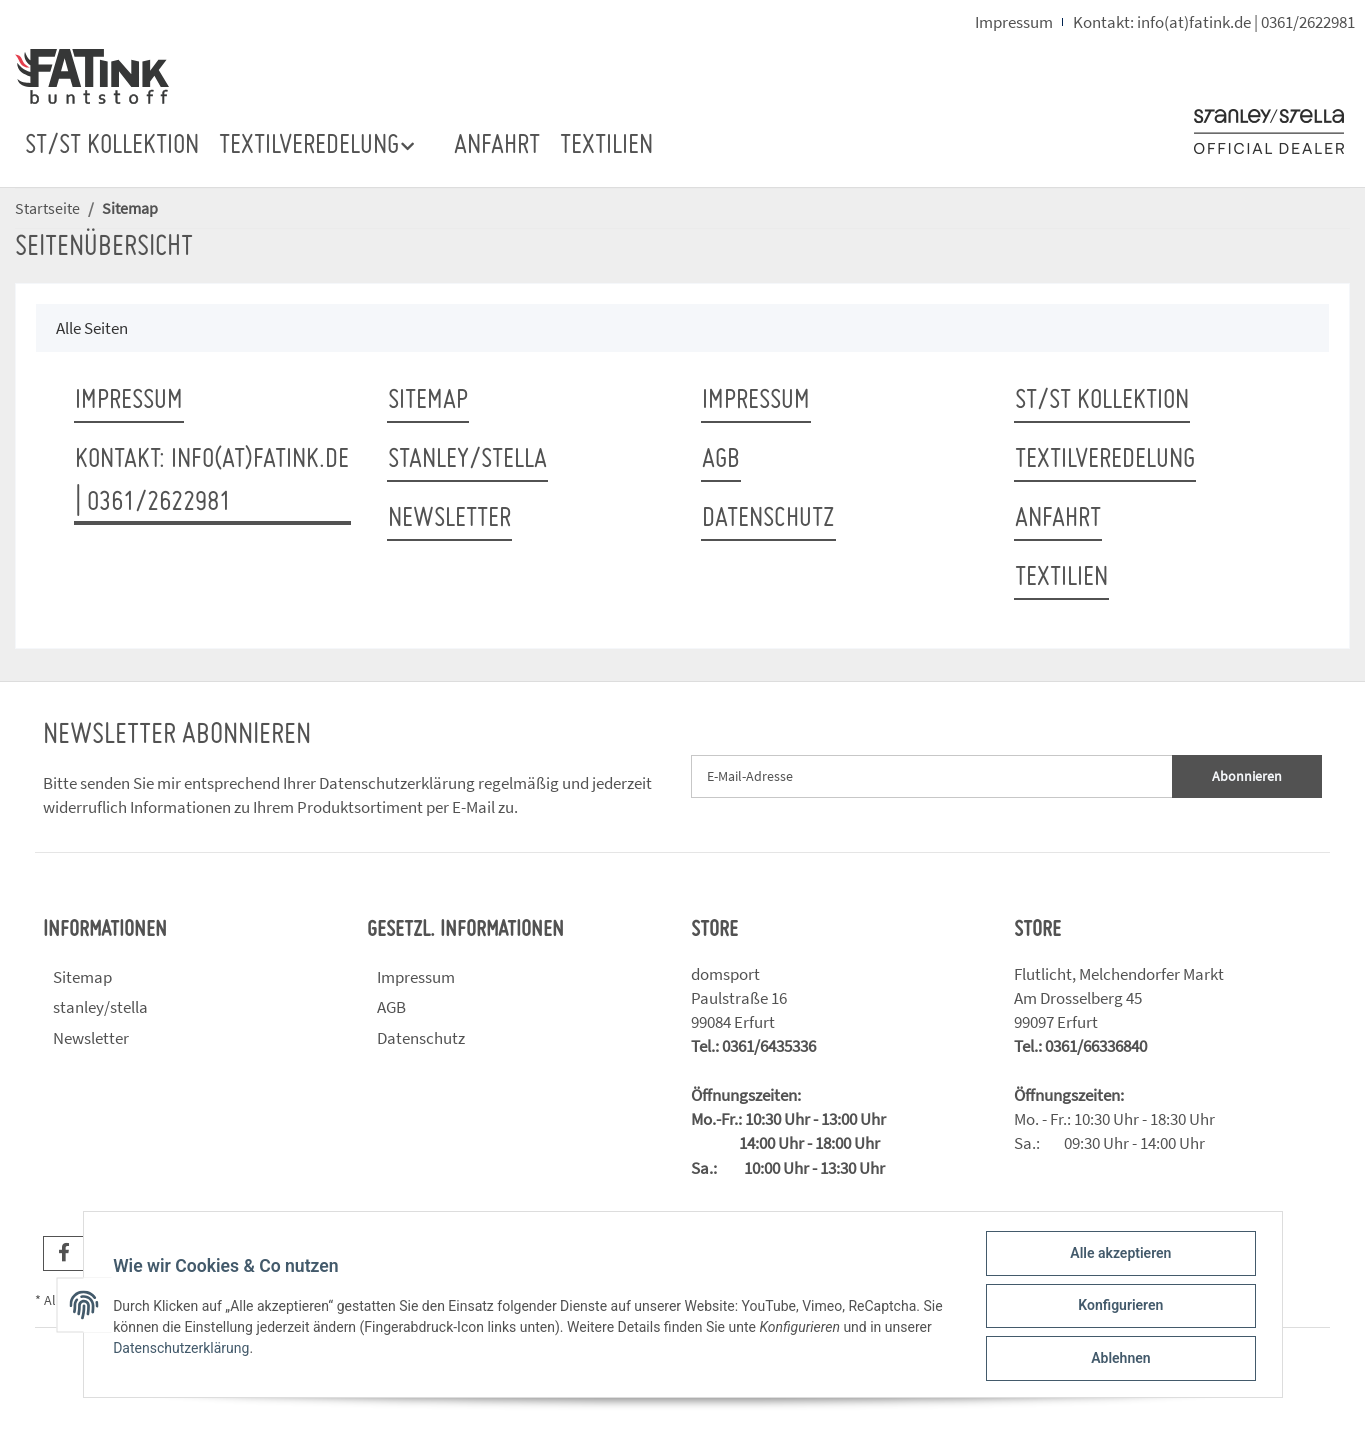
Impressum (1014, 22)
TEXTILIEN (606, 146)
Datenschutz (768, 519)
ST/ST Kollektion (112, 146)
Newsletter (449, 519)
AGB (721, 460)
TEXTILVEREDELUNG (1105, 460)
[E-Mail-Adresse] (932, 776)
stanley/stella (467, 460)
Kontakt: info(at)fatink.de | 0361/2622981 (1214, 22)
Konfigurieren (1118, 1307)
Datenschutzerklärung (397, 783)
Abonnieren (1247, 776)
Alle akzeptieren (1118, 1255)
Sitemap (428, 401)
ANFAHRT (497, 146)
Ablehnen (1118, 1359)
